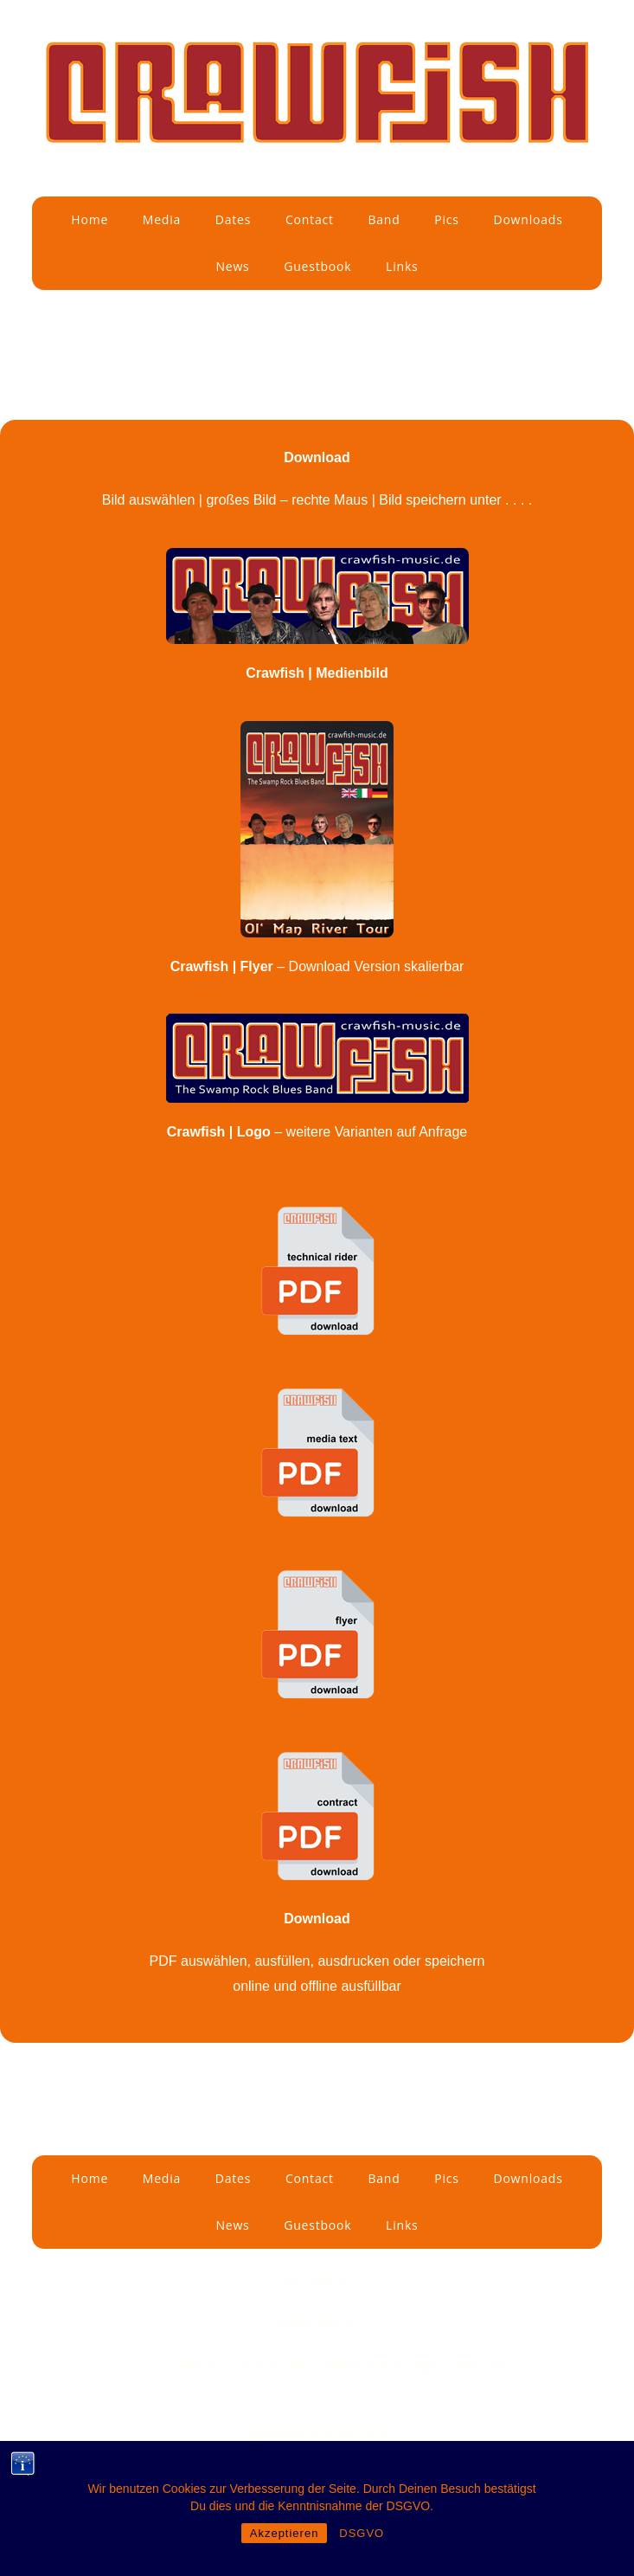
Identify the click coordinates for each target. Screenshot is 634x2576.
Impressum (317, 2282)
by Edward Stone (266, 2366)
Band (384, 219)
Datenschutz (317, 2323)
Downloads (527, 219)
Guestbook (317, 266)
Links (402, 266)
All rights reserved (450, 2366)
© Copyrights (170, 2366)
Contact (309, 219)
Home (89, 219)
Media (162, 219)
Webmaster (358, 2366)
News (232, 266)
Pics (446, 219)
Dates (233, 219)
